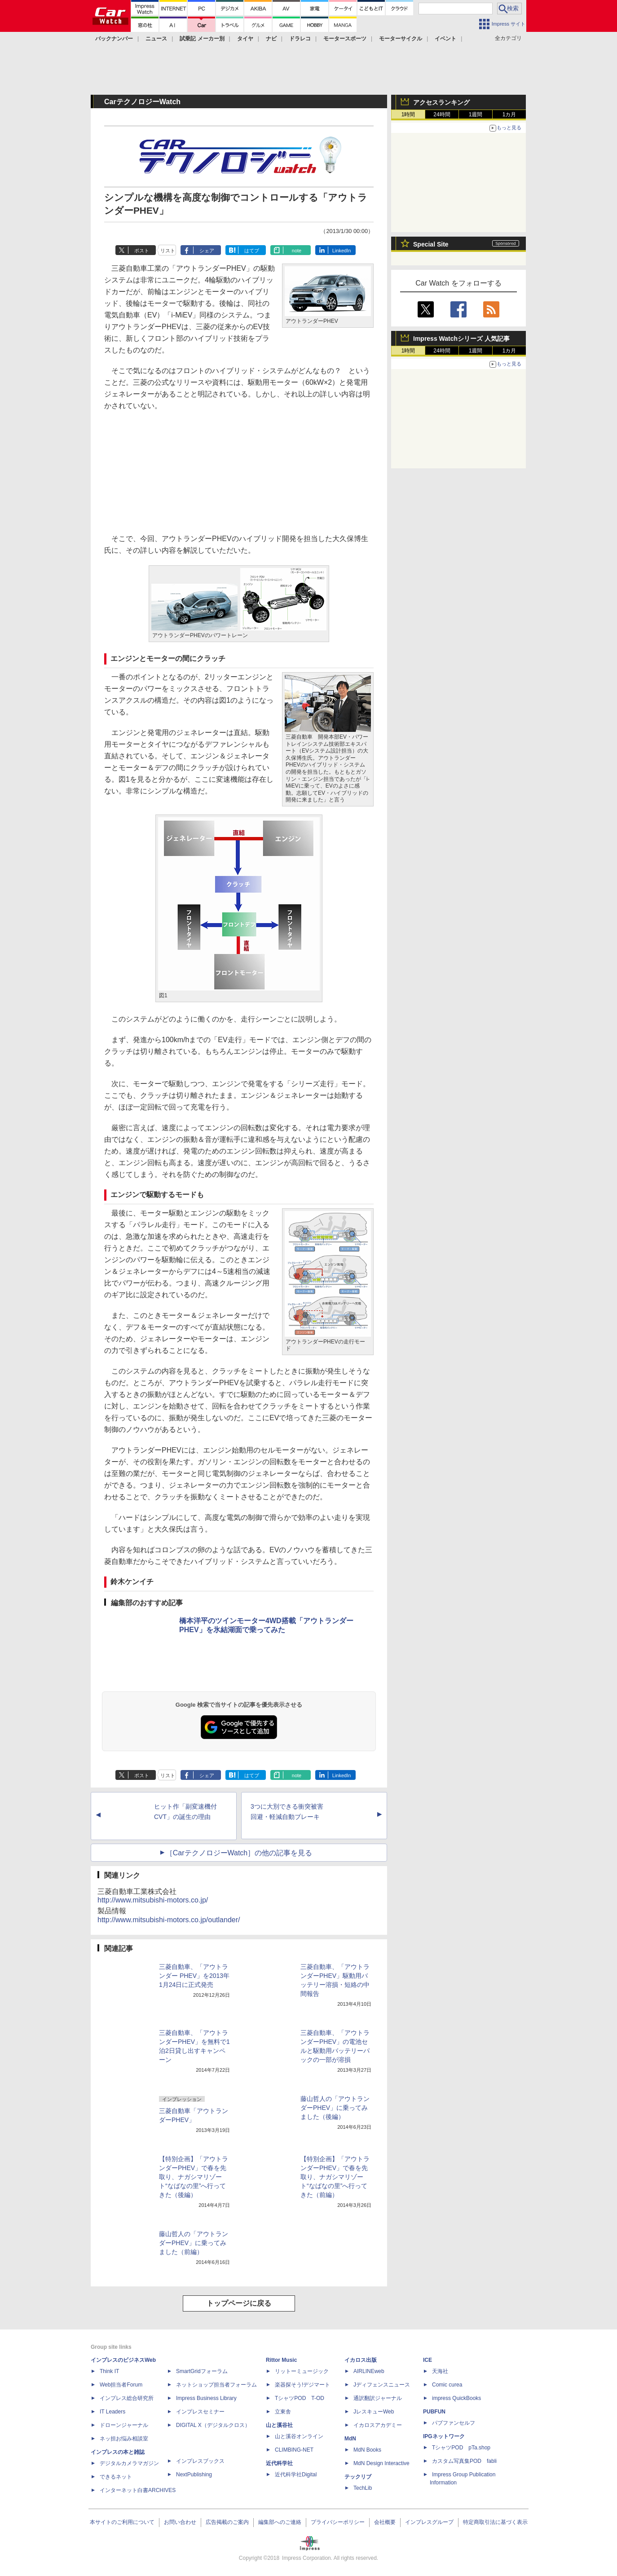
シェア (206, 250)
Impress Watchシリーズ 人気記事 (461, 338)
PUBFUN (434, 2412)
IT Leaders (112, 2412)
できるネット (116, 2477)
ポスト (141, 250)
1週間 (476, 114)
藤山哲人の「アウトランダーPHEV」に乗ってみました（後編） (335, 2107)
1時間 (408, 114)
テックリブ (357, 2477)
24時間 (441, 114)
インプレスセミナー (200, 2412)
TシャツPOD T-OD (299, 2398)
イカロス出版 (360, 2360)
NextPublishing (194, 2474)
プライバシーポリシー (338, 2522)
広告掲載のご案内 (227, 2522)
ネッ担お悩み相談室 (124, 2438)
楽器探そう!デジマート (302, 2385)
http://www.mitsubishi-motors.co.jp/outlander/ (168, 1920)
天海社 (440, 2371)
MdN (350, 2438)
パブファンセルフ (453, 2423)
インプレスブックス (200, 2461)
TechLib (362, 2488)
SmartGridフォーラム (202, 2371)
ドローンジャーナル (124, 2425)
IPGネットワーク (444, 2436)
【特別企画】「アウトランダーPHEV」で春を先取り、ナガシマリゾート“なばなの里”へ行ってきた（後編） (193, 2176)
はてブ (251, 250)
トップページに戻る (239, 2303)
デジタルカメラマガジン (129, 2463)
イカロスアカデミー (377, 2425)
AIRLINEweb (368, 2371)
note (296, 250)
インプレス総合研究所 (127, 2398)
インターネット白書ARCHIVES (138, 2490)
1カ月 (509, 114)
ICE (427, 2360)
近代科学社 (279, 2463)
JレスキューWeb (373, 2412)
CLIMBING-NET (294, 2450)
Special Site (431, 244)
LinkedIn (341, 250)
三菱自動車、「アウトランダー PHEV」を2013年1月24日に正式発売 (194, 1975)
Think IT (109, 2371)
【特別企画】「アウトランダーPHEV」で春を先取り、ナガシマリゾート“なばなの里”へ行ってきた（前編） (335, 2176)
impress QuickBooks (456, 2398)
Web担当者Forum (121, 2385)
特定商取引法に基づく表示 (495, 2522)
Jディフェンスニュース (381, 2385)
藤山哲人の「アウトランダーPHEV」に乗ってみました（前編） (193, 2242)
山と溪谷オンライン (299, 2436)
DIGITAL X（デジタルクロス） (213, 2425)
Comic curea (447, 2385)
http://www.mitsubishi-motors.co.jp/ (152, 1900)
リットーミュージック (302, 2371)
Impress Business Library (206, 2398)
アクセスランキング (441, 102)
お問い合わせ (180, 2522)
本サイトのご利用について (122, 2522)
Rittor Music (281, 2360)
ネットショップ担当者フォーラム (216, 2385)
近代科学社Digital (296, 2474)
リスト (167, 250)
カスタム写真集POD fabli (464, 2461)
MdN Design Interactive (381, 2463)
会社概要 (385, 2522)
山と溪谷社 (279, 2425)
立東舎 (283, 2412)
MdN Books (367, 2450)
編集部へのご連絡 (279, 2522)
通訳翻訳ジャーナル (377, 2398)
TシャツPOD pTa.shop (461, 2447)
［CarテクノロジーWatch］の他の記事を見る (239, 1853)
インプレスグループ (429, 2522)
